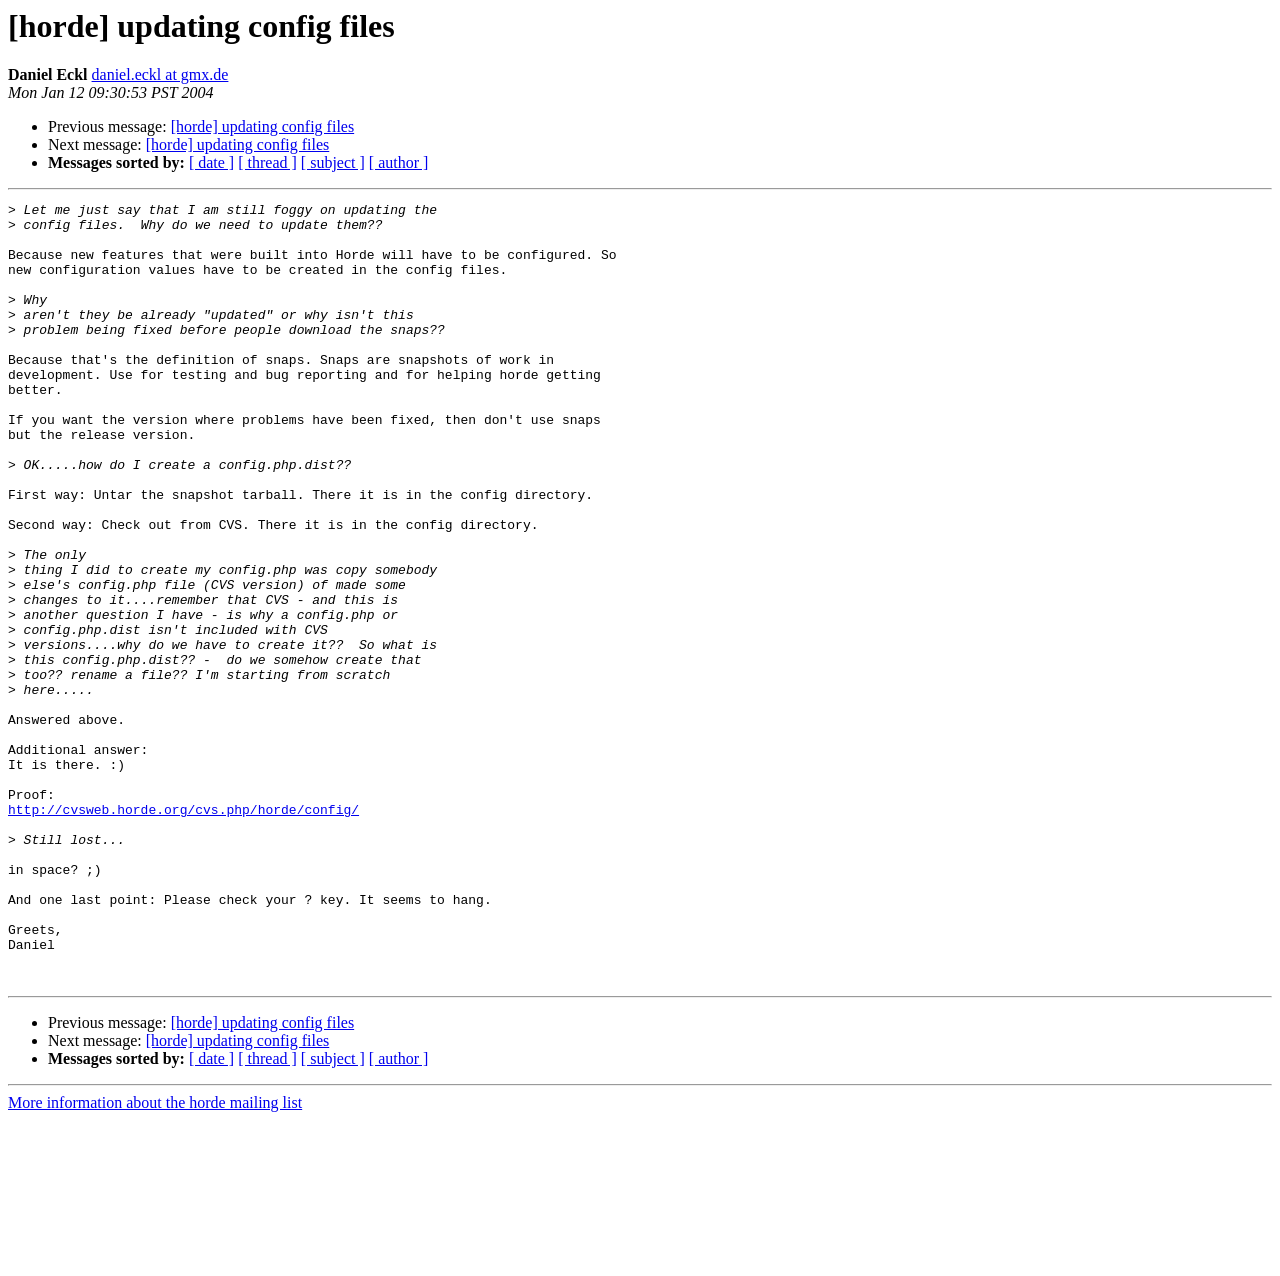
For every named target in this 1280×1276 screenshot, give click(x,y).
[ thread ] (267, 162)
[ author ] (399, 162)
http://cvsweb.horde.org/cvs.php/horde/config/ (183, 932)
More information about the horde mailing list (155, 1258)
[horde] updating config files (263, 126)
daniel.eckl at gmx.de (160, 74)
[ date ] (211, 162)
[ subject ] (333, 162)
